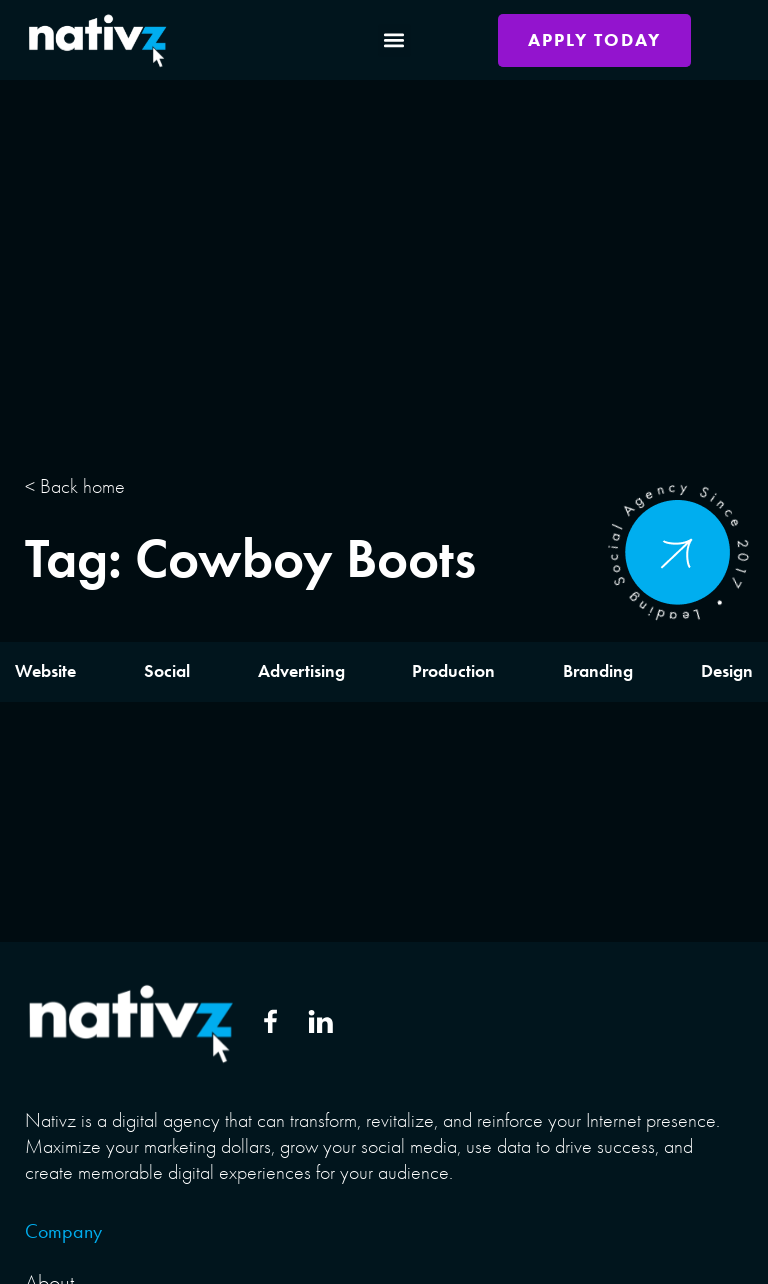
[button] (394, 40)
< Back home (75, 486)
